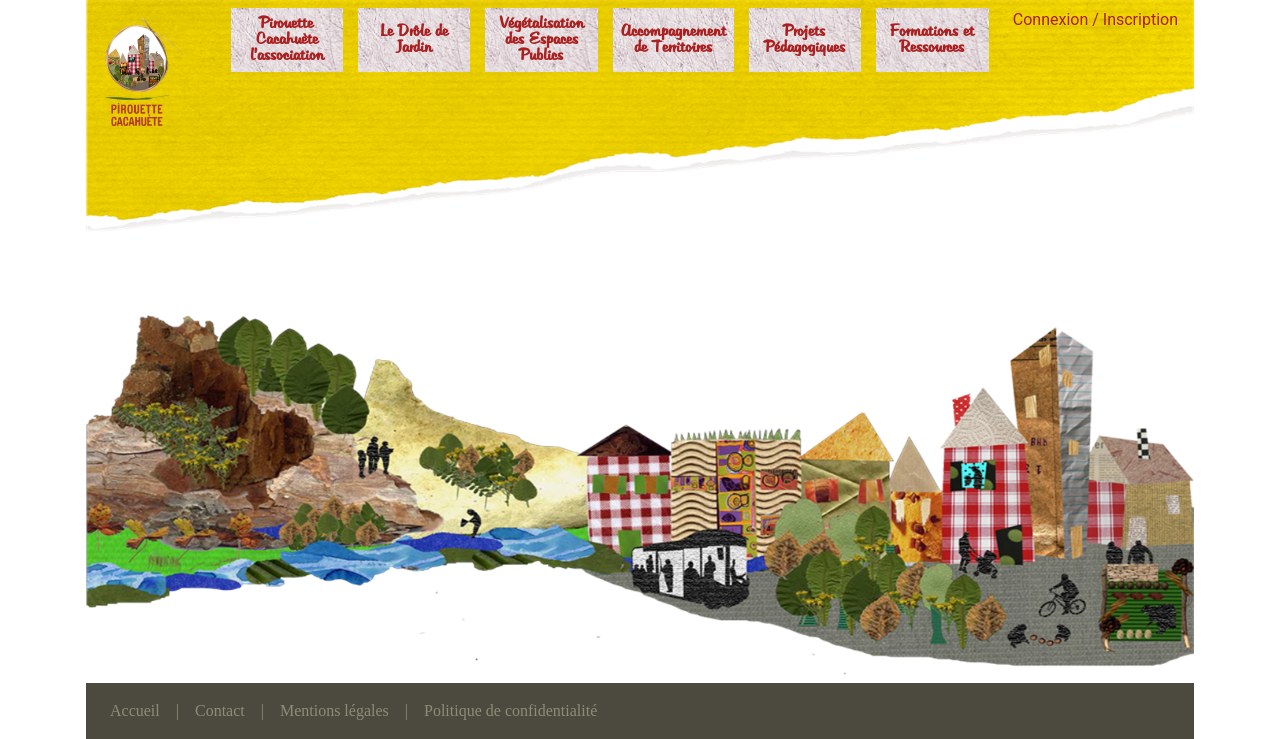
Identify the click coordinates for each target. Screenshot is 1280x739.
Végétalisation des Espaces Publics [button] (542, 40)
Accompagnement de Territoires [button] (673, 40)
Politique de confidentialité (510, 710)
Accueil (135, 710)
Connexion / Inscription (1095, 19)
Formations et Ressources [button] (932, 40)
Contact (220, 710)
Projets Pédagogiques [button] (805, 40)
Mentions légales (334, 710)
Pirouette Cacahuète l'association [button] (287, 40)
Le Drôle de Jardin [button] (414, 40)
